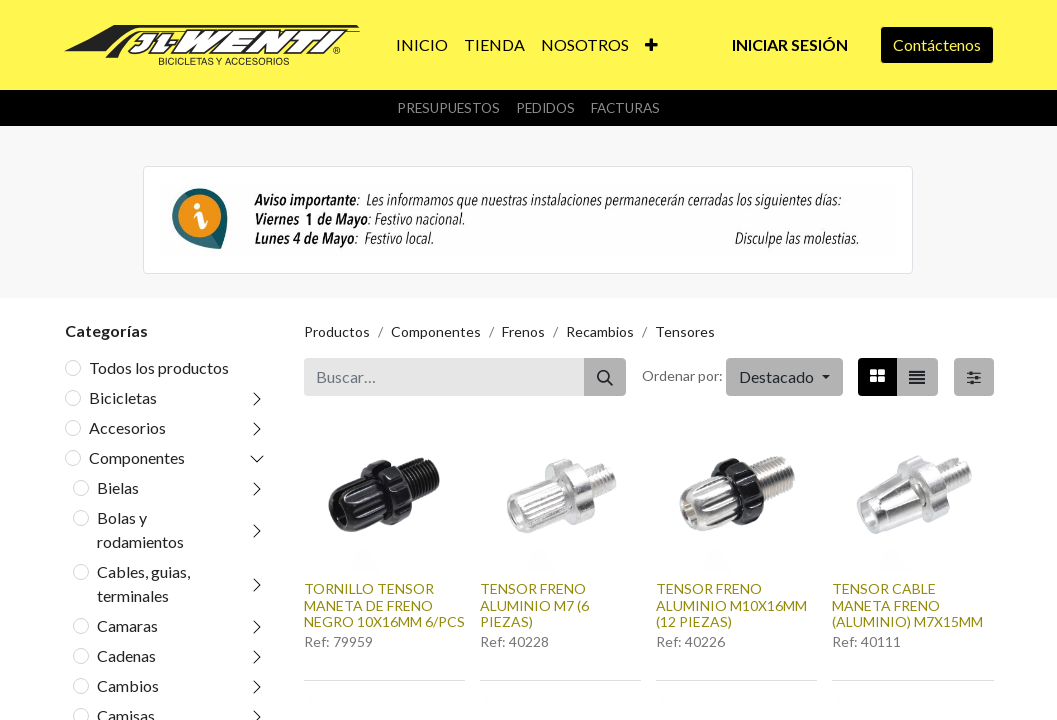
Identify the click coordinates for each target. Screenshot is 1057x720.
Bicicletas (123, 397)
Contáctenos (937, 44)
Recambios (600, 331)
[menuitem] (422, 45)
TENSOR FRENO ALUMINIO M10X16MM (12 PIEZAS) (731, 605)
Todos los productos (159, 367)
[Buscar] (605, 377)
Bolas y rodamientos (140, 529)
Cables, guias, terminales (143, 583)
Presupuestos (448, 108)
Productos (337, 331)
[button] (651, 45)
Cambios (128, 685)
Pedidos (545, 108)
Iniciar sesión (790, 44)
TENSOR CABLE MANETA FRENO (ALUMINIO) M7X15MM (907, 605)
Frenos (523, 331)
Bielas (118, 487)
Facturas (625, 108)
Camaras (127, 625)
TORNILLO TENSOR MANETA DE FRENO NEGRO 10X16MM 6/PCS (384, 605)
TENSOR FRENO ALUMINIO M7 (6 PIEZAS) (534, 605)
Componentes (137, 457)
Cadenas (126, 655)
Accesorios (127, 427)
